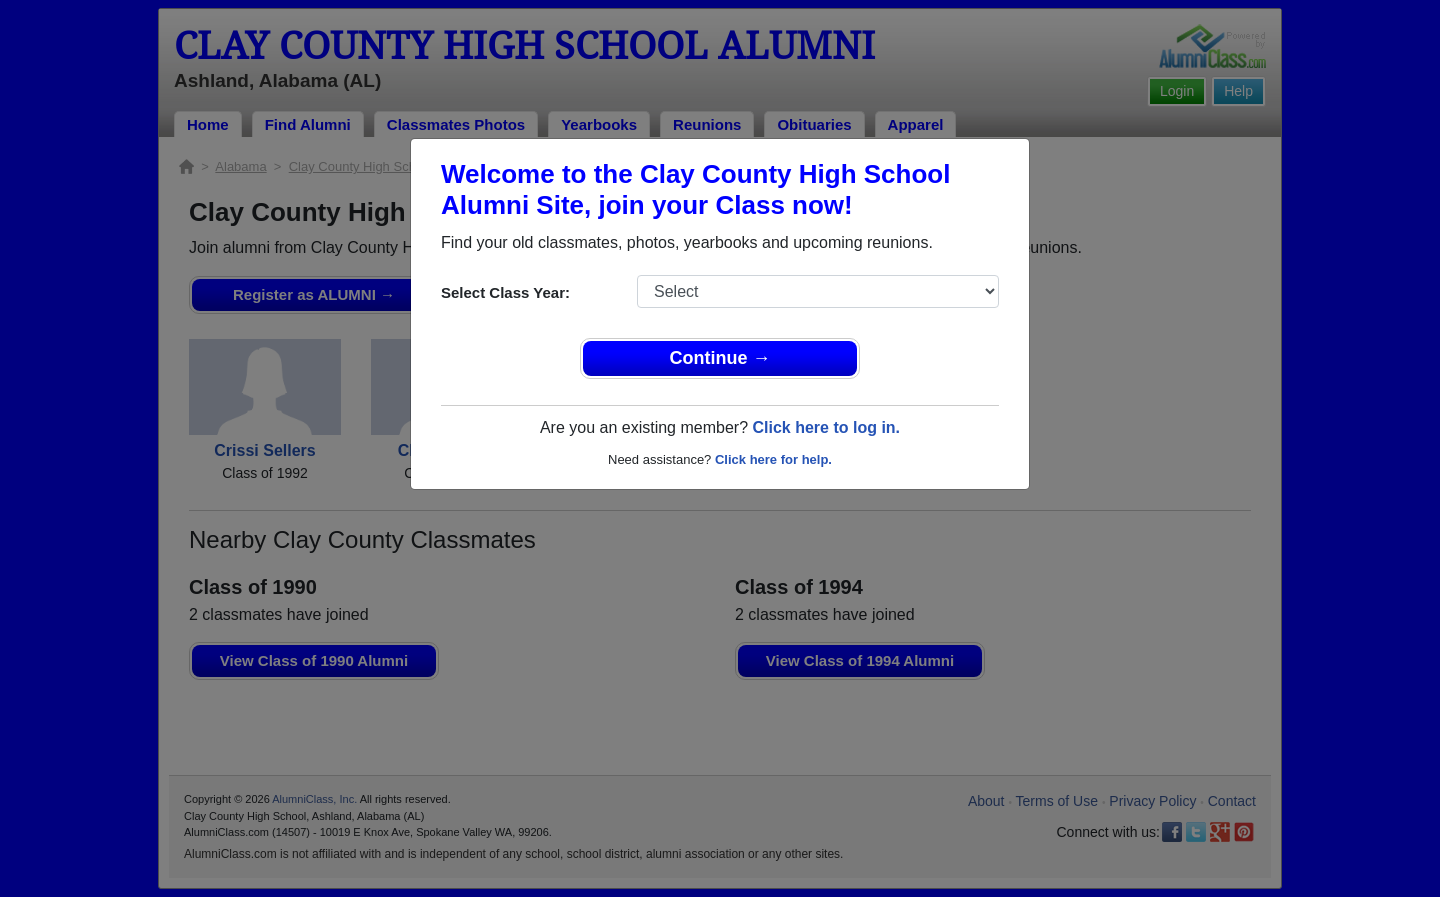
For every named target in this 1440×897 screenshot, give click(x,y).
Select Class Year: (505, 292)
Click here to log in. (826, 427)
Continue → (720, 358)
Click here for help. (773, 459)
